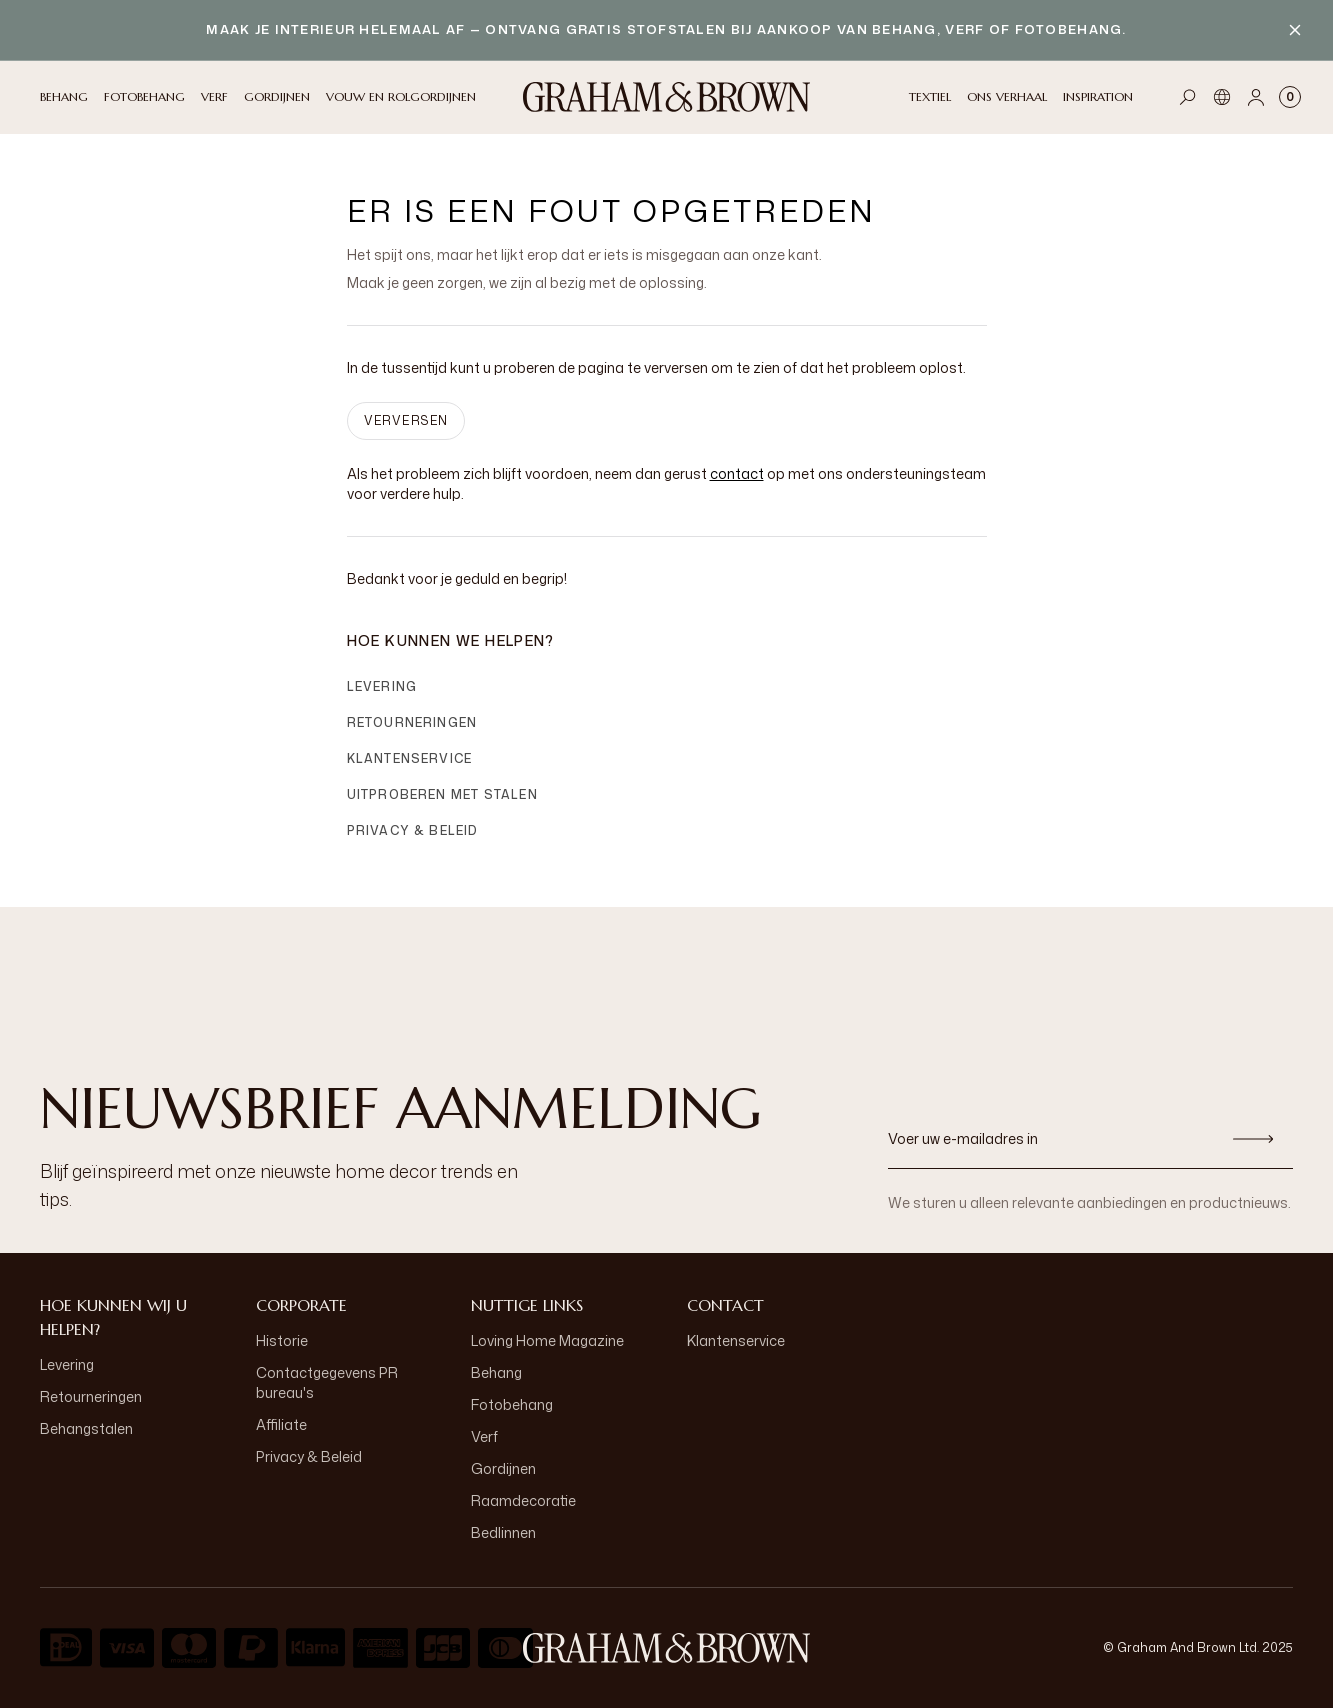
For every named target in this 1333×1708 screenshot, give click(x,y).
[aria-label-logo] (667, 1648)
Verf (484, 1436)
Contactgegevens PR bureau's (327, 1382)
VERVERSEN (406, 420)
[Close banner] (1295, 30)
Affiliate (281, 1424)
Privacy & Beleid (413, 830)
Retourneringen (412, 722)
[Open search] (1188, 97)
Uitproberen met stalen (442, 794)
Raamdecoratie (523, 1500)
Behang (496, 1372)
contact (737, 473)
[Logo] (667, 97)
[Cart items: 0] (1290, 97)
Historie (282, 1340)
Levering (382, 686)
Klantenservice (410, 758)
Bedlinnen (503, 1532)
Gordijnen (503, 1468)
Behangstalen (86, 1428)
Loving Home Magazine (547, 1340)
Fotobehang (512, 1404)
